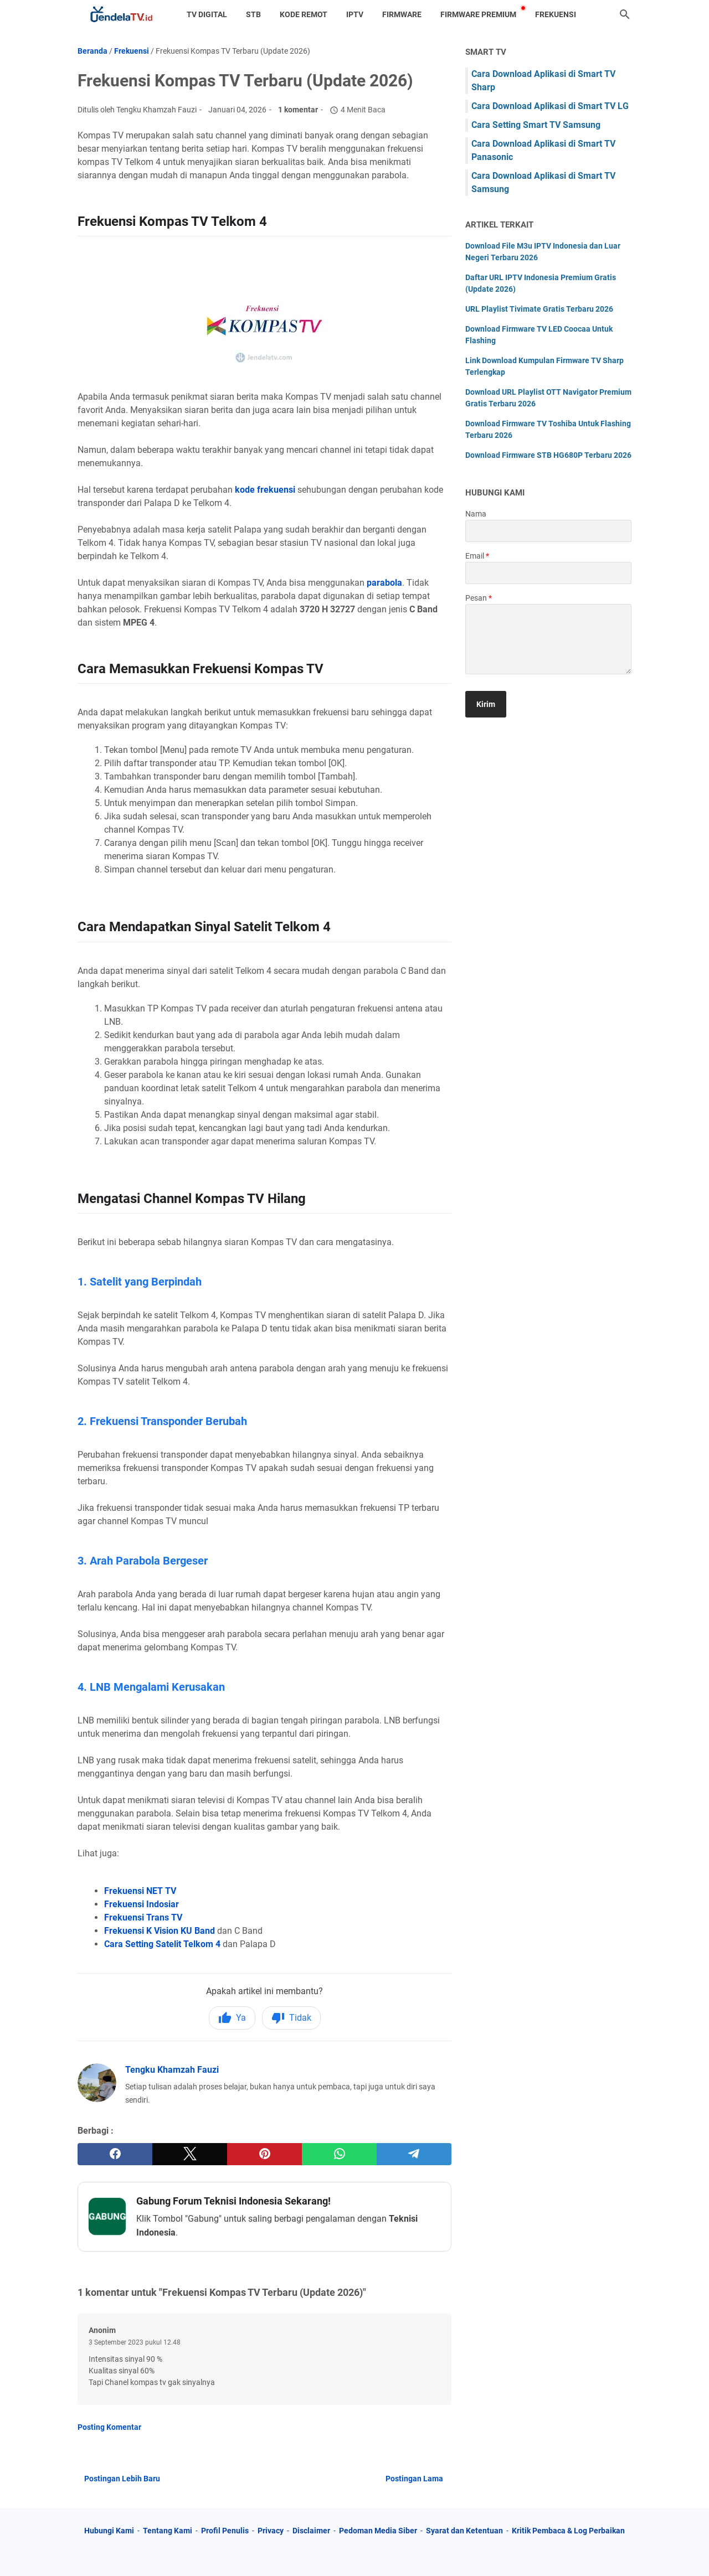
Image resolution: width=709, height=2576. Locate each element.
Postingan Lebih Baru (122, 2478)
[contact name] (548, 531)
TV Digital (207, 14)
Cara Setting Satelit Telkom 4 (162, 1944)
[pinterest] (264, 2154)
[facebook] (115, 2154)
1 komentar (298, 109)
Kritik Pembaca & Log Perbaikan (568, 2530)
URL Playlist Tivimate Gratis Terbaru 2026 (539, 308)
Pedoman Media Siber (378, 2530)
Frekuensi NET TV (140, 1891)
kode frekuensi (265, 489)
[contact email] (548, 573)
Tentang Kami (167, 2530)
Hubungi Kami (109, 2530)
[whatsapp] (339, 2154)
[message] (548, 639)
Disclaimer (311, 2530)
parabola (384, 582)
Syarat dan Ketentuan (464, 2530)
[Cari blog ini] (624, 14)
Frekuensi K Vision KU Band (159, 1930)
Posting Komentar (109, 2427)
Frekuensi (555, 14)
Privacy (271, 2530)
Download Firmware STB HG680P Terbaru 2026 (548, 455)
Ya (232, 2018)
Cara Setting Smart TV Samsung (535, 125)
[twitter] (189, 2154)
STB (253, 14)
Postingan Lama (414, 2478)
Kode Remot (303, 14)
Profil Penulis (225, 2530)
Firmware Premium (478, 14)
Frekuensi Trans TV (143, 1917)
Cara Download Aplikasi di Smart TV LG (550, 106)
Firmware (402, 14)
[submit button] (485, 704)
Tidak (291, 2018)
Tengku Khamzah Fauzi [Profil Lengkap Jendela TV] (172, 2069)
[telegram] (414, 2154)
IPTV (354, 14)
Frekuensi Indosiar (141, 1904)
